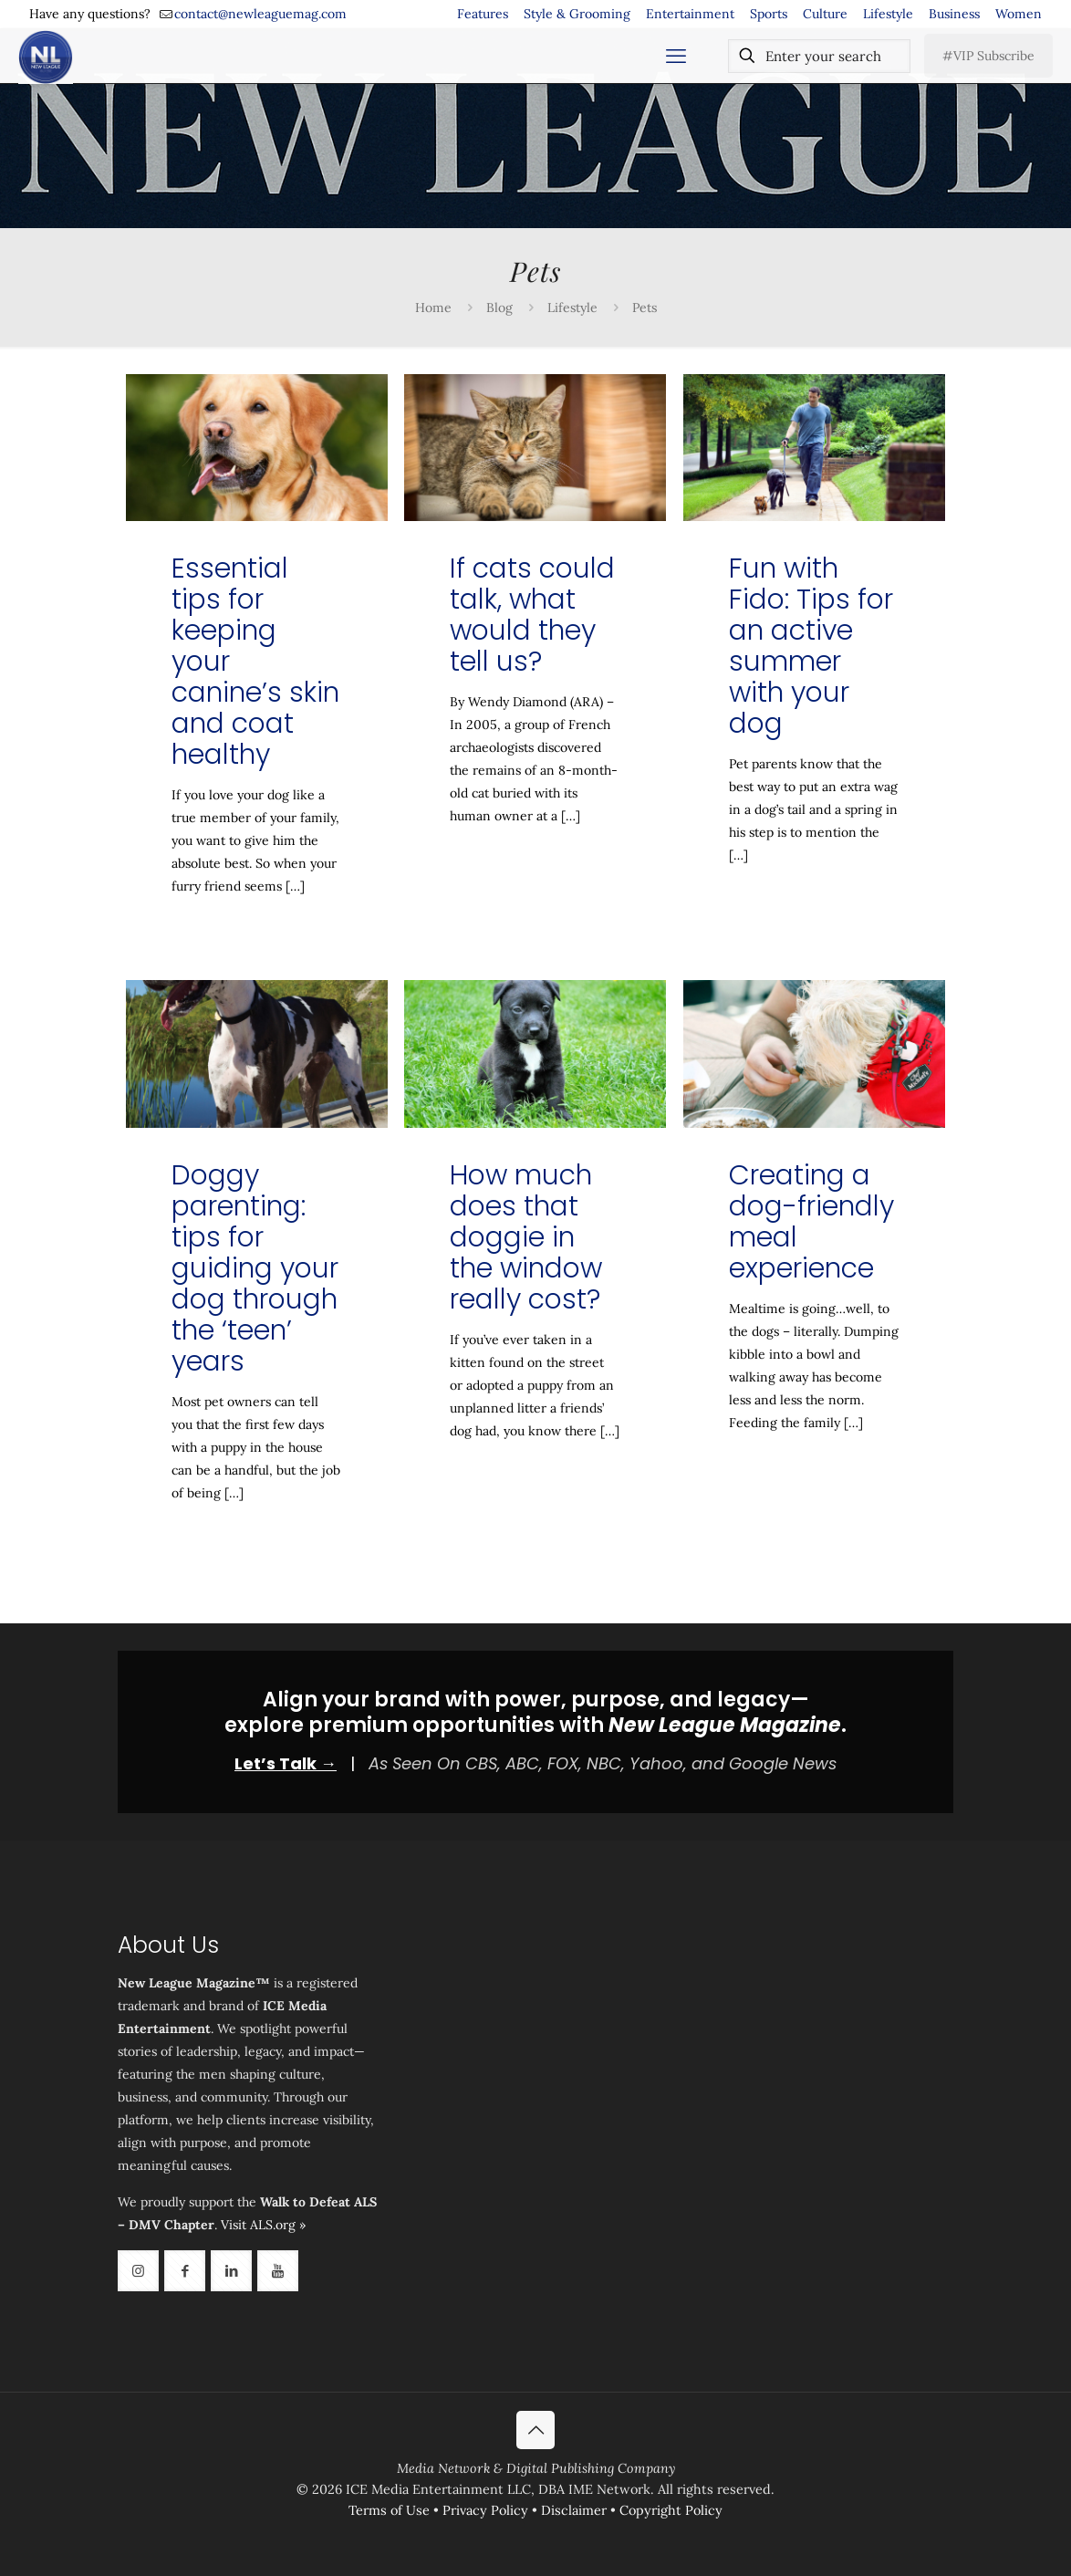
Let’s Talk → (285, 1763)
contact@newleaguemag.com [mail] (260, 13)
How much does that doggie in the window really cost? (526, 1237)
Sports (768, 13)
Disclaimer (574, 2510)
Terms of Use (389, 2510)
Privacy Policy (485, 2510)
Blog (499, 307)
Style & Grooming (577, 13)
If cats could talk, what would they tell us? (532, 615)
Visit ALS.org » (263, 2224)
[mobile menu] (675, 55)
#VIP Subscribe (988, 55)
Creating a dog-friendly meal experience (811, 1222)
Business (954, 13)
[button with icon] (138, 2270)
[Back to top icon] (535, 2430)
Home (433, 307)
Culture (825, 13)
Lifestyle (888, 13)
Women (1018, 13)
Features (482, 13)
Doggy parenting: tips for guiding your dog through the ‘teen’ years (255, 1268)
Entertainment (690, 13)
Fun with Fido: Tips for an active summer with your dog (811, 646)
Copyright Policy (671, 2510)
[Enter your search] (819, 56)
